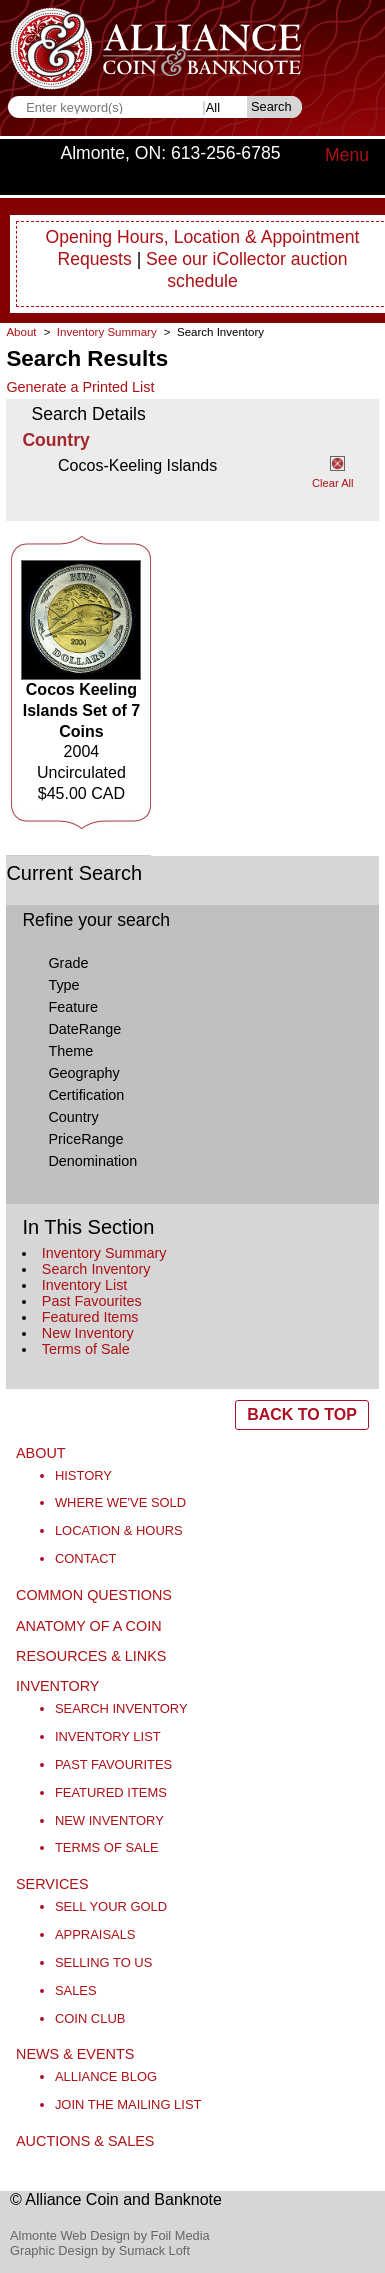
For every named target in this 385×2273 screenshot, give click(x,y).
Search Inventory (96, 1269)
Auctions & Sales (85, 2141)
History (83, 1475)
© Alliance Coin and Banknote (116, 2199)
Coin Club (90, 2018)
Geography (83, 1073)
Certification (86, 1095)
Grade (68, 963)
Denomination (92, 1161)
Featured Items (90, 1317)
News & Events (75, 2054)
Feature (73, 1007)
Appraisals (95, 1934)
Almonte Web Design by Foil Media (110, 2235)
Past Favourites (92, 1301)
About (21, 332)
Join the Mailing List (128, 2104)
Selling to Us (103, 1962)
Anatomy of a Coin (89, 1626)
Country (73, 1117)
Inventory (57, 1686)
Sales (76, 1990)
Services (52, 1884)
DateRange (84, 1029)
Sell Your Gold (111, 1906)
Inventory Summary (104, 1253)
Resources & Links (91, 1656)
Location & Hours (119, 1530)
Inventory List (85, 1285)
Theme (70, 1051)
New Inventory (88, 1333)
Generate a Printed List (80, 387)
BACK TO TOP (302, 1414)
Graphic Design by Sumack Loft (100, 2250)
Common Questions (94, 1595)
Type (63, 985)
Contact (86, 1558)
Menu (347, 155)
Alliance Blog (106, 2076)
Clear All (333, 483)
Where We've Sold (120, 1502)
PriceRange (85, 1139)
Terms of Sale (86, 1349)
